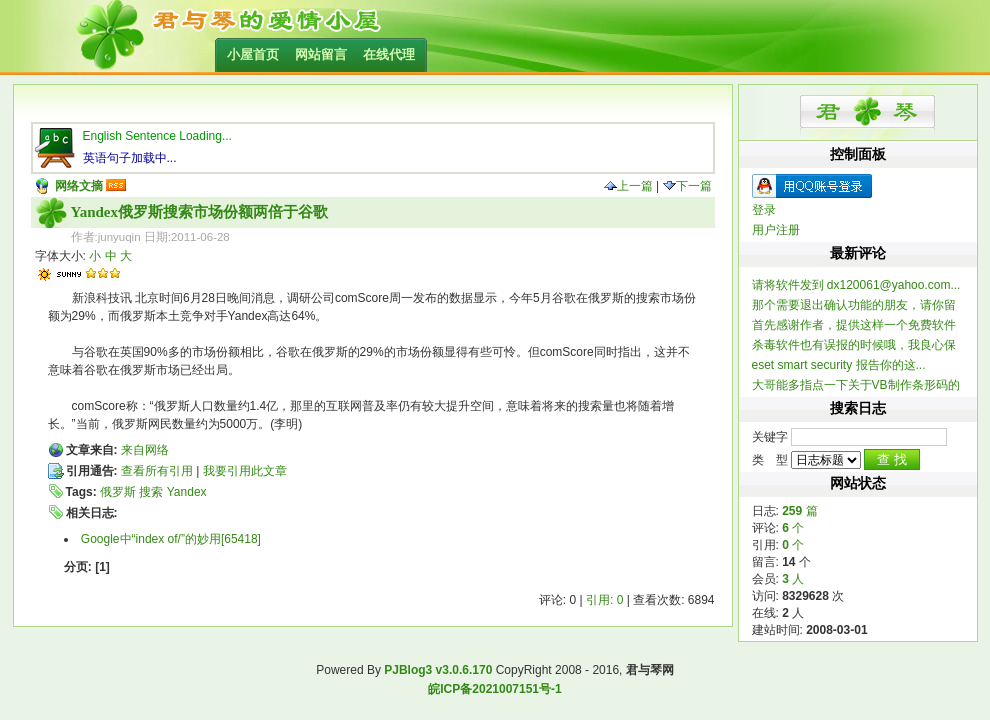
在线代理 (389, 54)
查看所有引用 (157, 471)
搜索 (151, 492)
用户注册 (776, 230)
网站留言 (321, 54)
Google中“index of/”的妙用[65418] (171, 539)
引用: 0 (604, 600)
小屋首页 (253, 54)
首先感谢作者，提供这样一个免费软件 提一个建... (854, 325)
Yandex (187, 492)
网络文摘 (79, 186)
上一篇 (628, 186)
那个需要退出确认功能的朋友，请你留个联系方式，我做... (854, 305)
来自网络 (145, 450)
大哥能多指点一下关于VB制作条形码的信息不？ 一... (856, 385)
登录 (764, 210)
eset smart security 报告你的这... (839, 365)
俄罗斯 (118, 492)
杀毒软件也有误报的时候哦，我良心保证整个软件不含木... (854, 345)
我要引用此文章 (245, 471)
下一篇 (687, 186)
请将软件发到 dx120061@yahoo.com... (856, 285)
